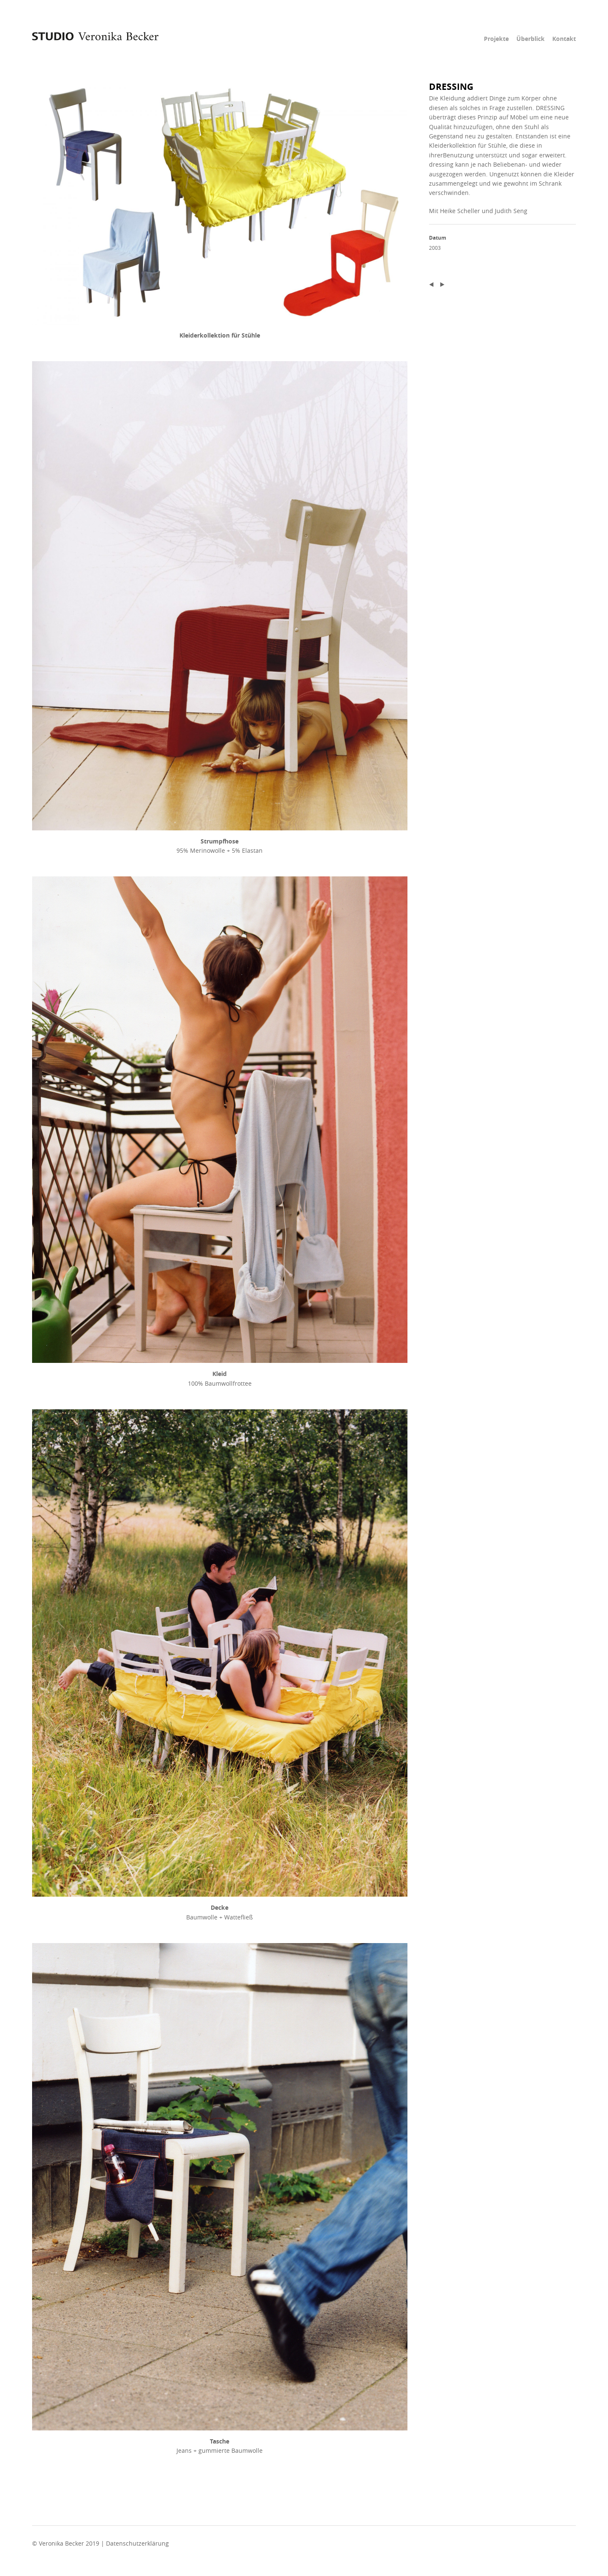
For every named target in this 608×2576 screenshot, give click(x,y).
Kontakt (564, 39)
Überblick (530, 39)
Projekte (496, 39)
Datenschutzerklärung (137, 2543)
